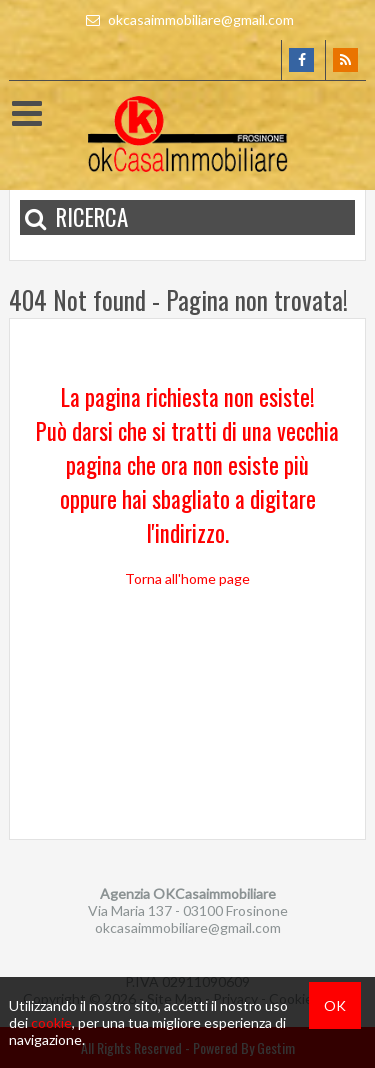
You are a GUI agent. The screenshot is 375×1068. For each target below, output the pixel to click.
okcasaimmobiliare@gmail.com (187, 19)
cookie (51, 1022)
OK (335, 1005)
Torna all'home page (187, 578)
